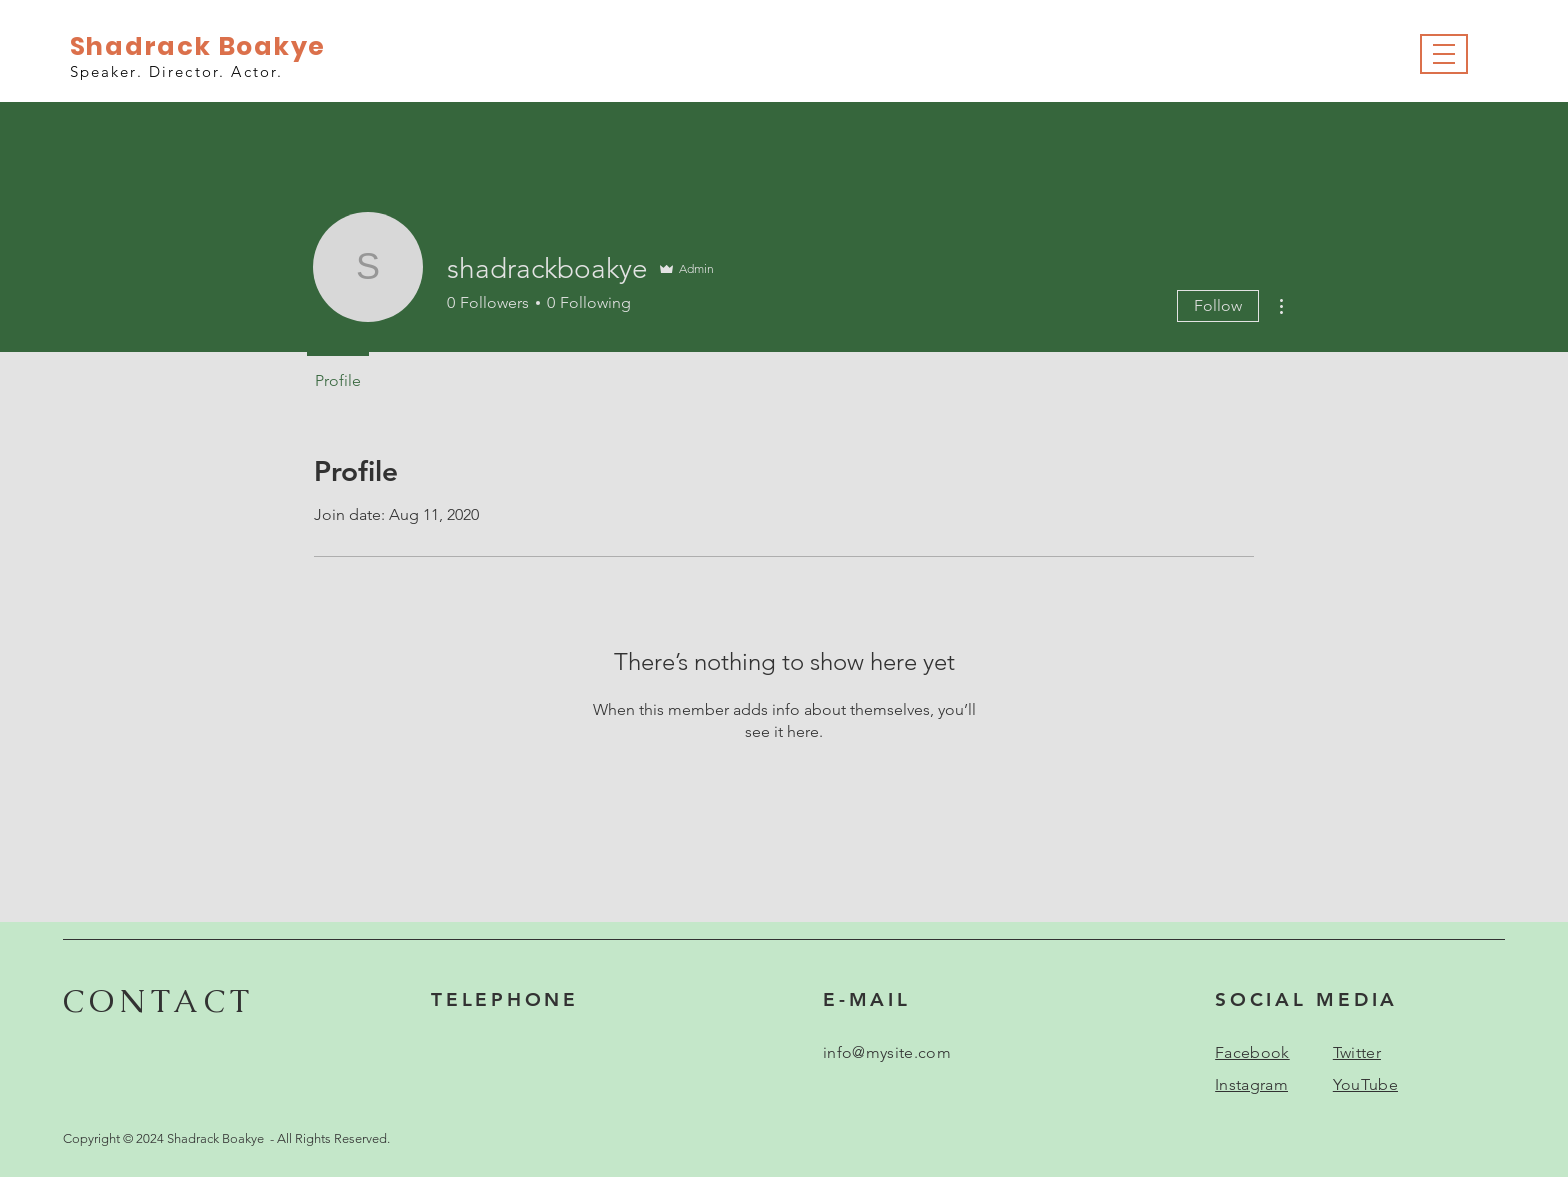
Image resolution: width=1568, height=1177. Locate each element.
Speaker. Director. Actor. (177, 71)
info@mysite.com (887, 1052)
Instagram (1251, 1084)
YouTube (1365, 1084)
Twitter (1357, 1052)
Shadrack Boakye (198, 46)
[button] (1444, 54)
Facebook (1252, 1052)
